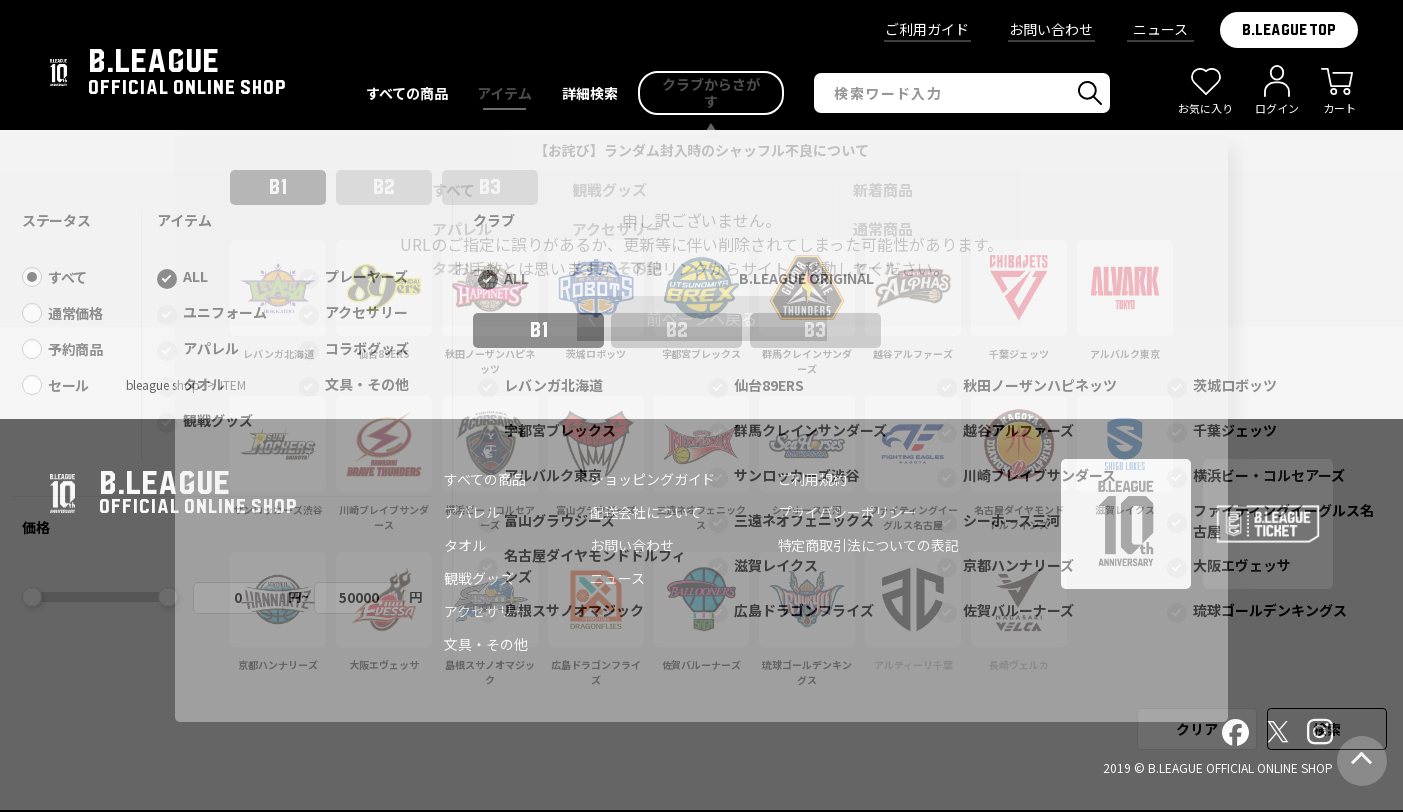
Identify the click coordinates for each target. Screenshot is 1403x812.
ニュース (1160, 29)
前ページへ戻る (702, 318)
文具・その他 (486, 644)
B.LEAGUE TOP (1289, 30)
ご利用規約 (813, 479)
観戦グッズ (479, 578)
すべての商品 (485, 479)
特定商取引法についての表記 (869, 545)
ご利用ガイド (927, 29)
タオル (465, 545)
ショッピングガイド (653, 479)
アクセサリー (485, 611)
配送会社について (646, 512)
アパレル (472, 512)
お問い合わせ (1051, 29)
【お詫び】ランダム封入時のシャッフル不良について (702, 150)
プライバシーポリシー (848, 512)
